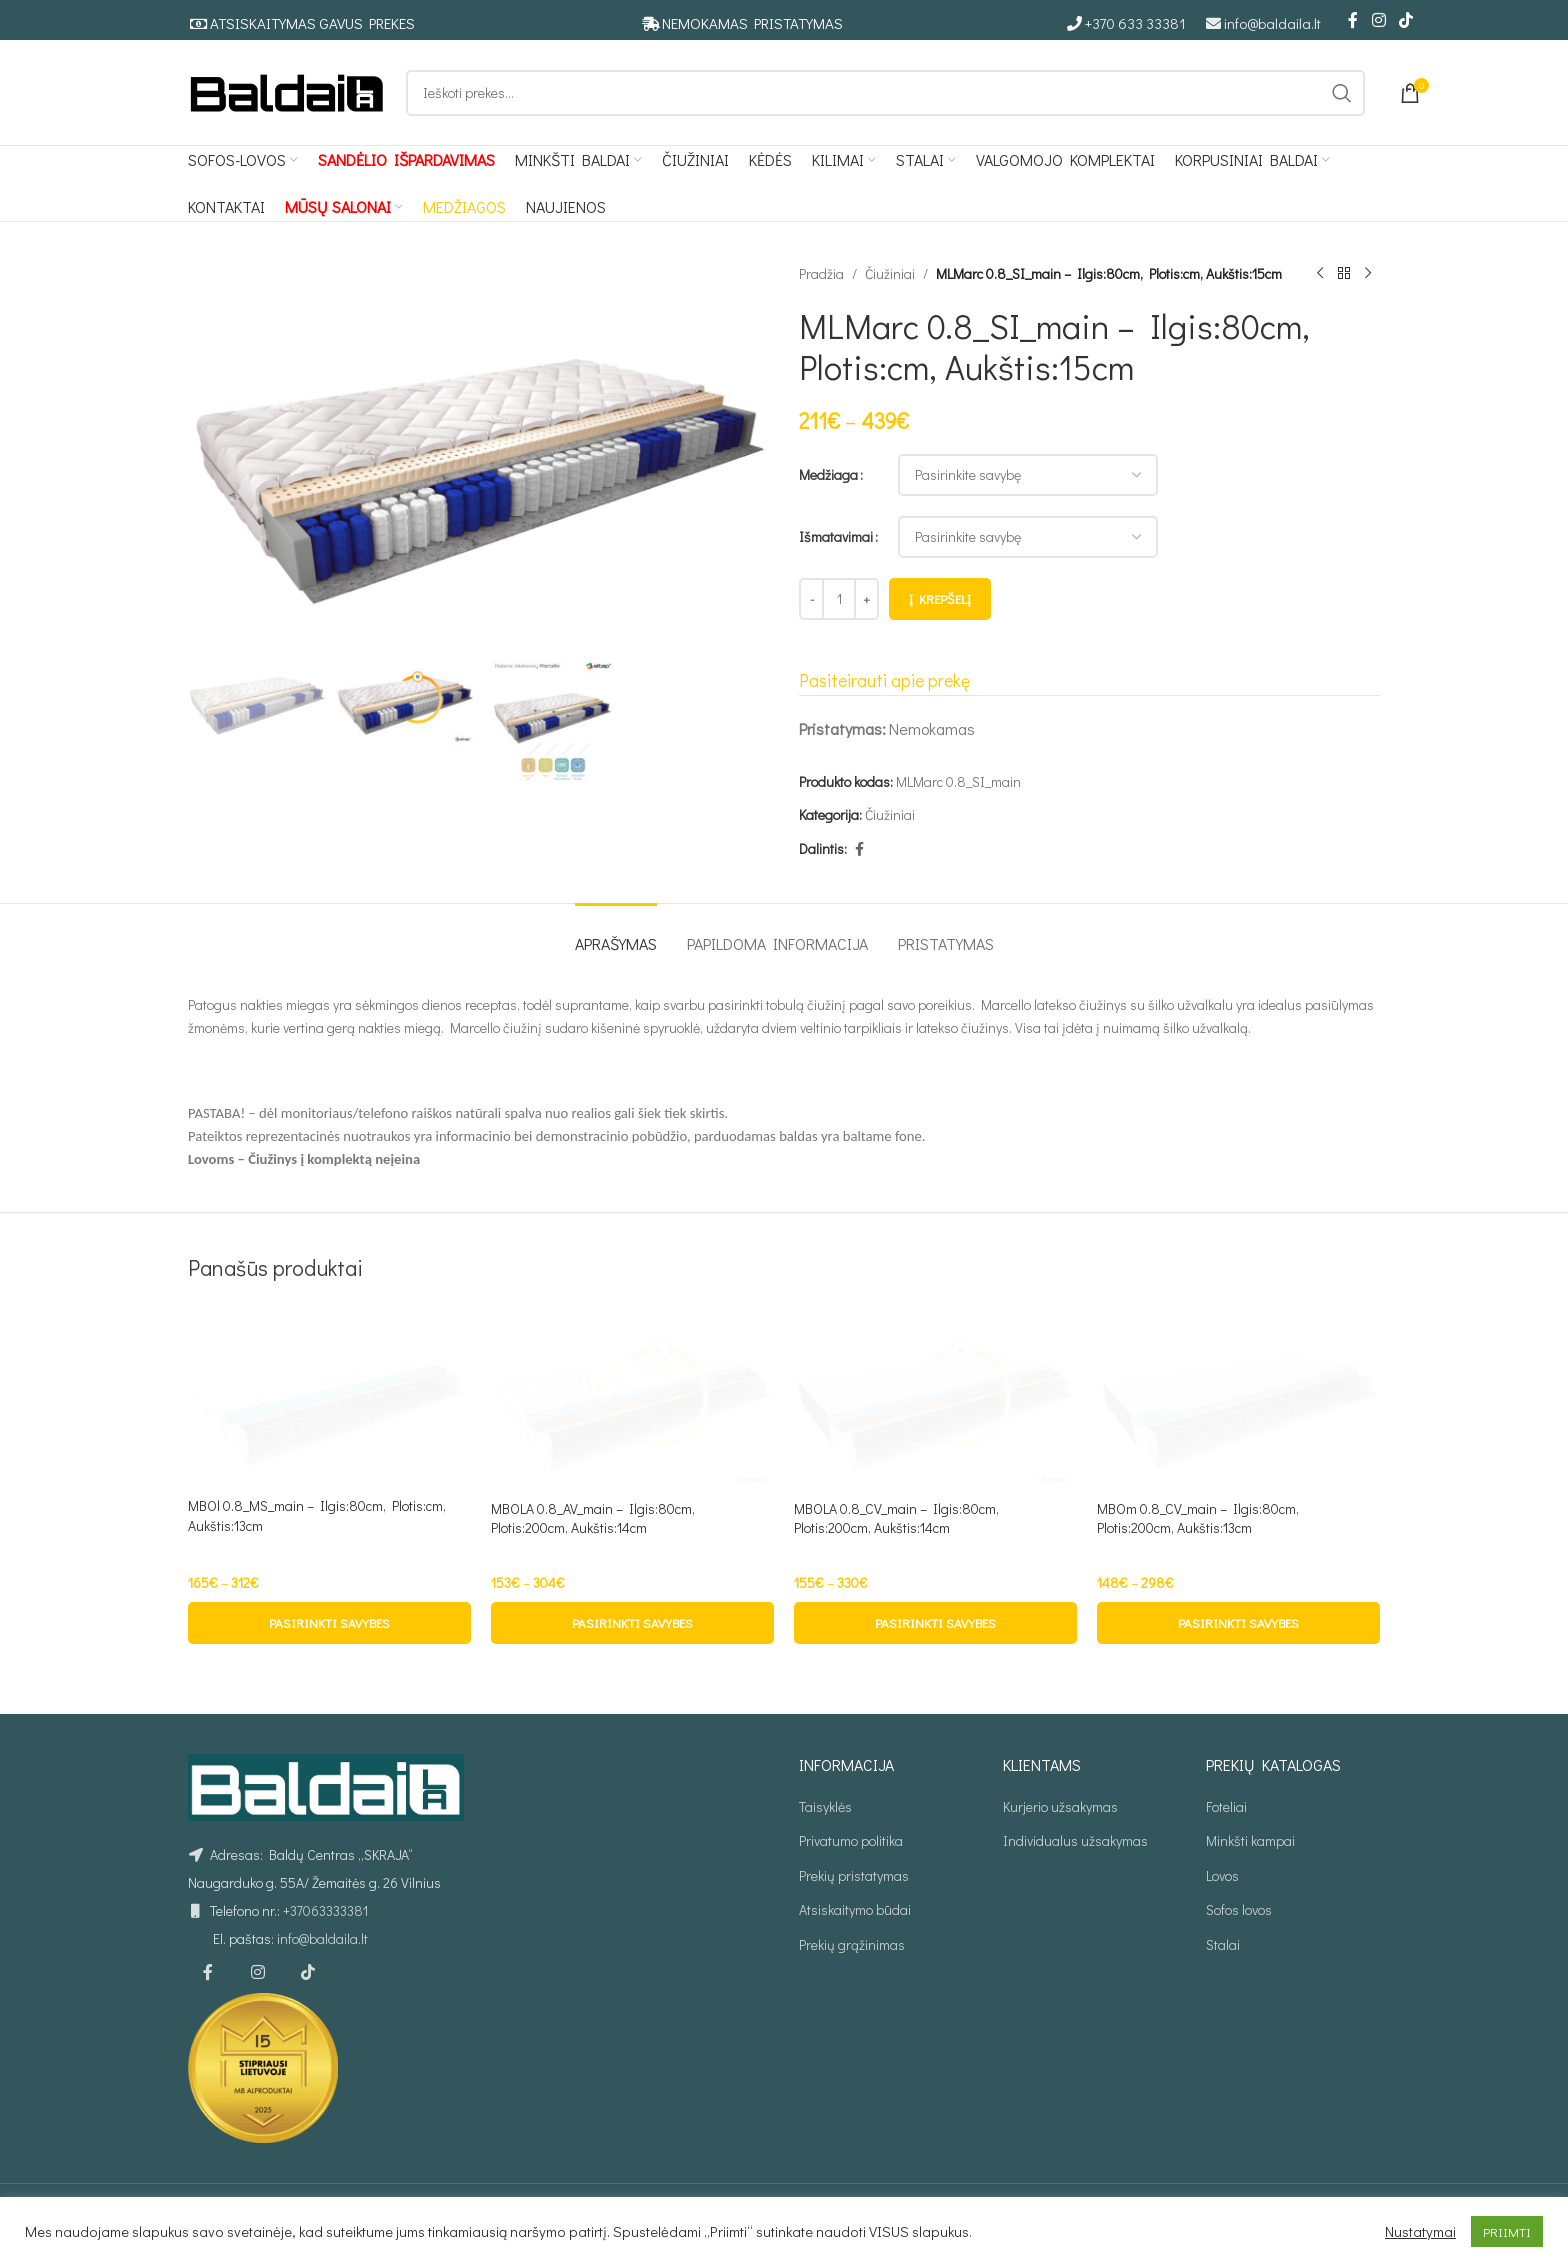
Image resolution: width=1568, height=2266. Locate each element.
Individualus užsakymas (1075, 1840)
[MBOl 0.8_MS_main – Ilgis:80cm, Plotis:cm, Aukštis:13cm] (329, 1396)
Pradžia (821, 273)
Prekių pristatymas (854, 1875)
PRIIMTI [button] (1507, 2231)
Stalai (1223, 1944)
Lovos (1222, 1875)
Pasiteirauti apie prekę (884, 680)
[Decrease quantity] (811, 599)
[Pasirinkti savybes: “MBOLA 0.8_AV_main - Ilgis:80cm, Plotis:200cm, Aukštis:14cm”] (632, 1623)
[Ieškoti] (885, 93)
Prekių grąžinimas (852, 1944)
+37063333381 (325, 1910)
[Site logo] (287, 90)
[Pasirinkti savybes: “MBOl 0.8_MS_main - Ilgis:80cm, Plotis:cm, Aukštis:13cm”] (329, 1623)
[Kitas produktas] (1368, 274)
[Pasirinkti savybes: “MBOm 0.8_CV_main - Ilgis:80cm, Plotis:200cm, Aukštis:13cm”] (1238, 1623)
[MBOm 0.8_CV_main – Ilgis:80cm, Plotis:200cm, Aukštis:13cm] (1238, 1397)
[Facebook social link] (1353, 20)
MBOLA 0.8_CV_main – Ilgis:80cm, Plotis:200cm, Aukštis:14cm (896, 1518)
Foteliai (1226, 1806)
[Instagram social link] (1378, 20)
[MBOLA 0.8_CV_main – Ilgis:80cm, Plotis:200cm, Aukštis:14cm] (935, 1397)
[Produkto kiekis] (839, 599)
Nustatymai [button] (1420, 2232)
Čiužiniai (890, 273)
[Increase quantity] (866, 599)
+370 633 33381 (1135, 23)
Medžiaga (828, 474)
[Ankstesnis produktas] (1320, 274)
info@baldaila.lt (1272, 23)
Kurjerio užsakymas (1060, 1806)
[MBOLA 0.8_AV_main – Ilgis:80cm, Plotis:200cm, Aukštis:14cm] (632, 1397)
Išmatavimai (836, 536)
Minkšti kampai (1250, 1840)
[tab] (616, 933)
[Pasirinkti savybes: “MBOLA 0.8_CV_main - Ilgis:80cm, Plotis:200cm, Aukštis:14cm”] (935, 1623)
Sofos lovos (1239, 1909)
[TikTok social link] (1406, 20)
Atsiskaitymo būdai (855, 1909)
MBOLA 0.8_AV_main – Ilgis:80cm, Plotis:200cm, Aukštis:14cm (593, 1518)
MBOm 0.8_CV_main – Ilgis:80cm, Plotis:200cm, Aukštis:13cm (1198, 1518)
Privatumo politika (851, 1840)
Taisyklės (825, 1806)
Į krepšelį (940, 598)
